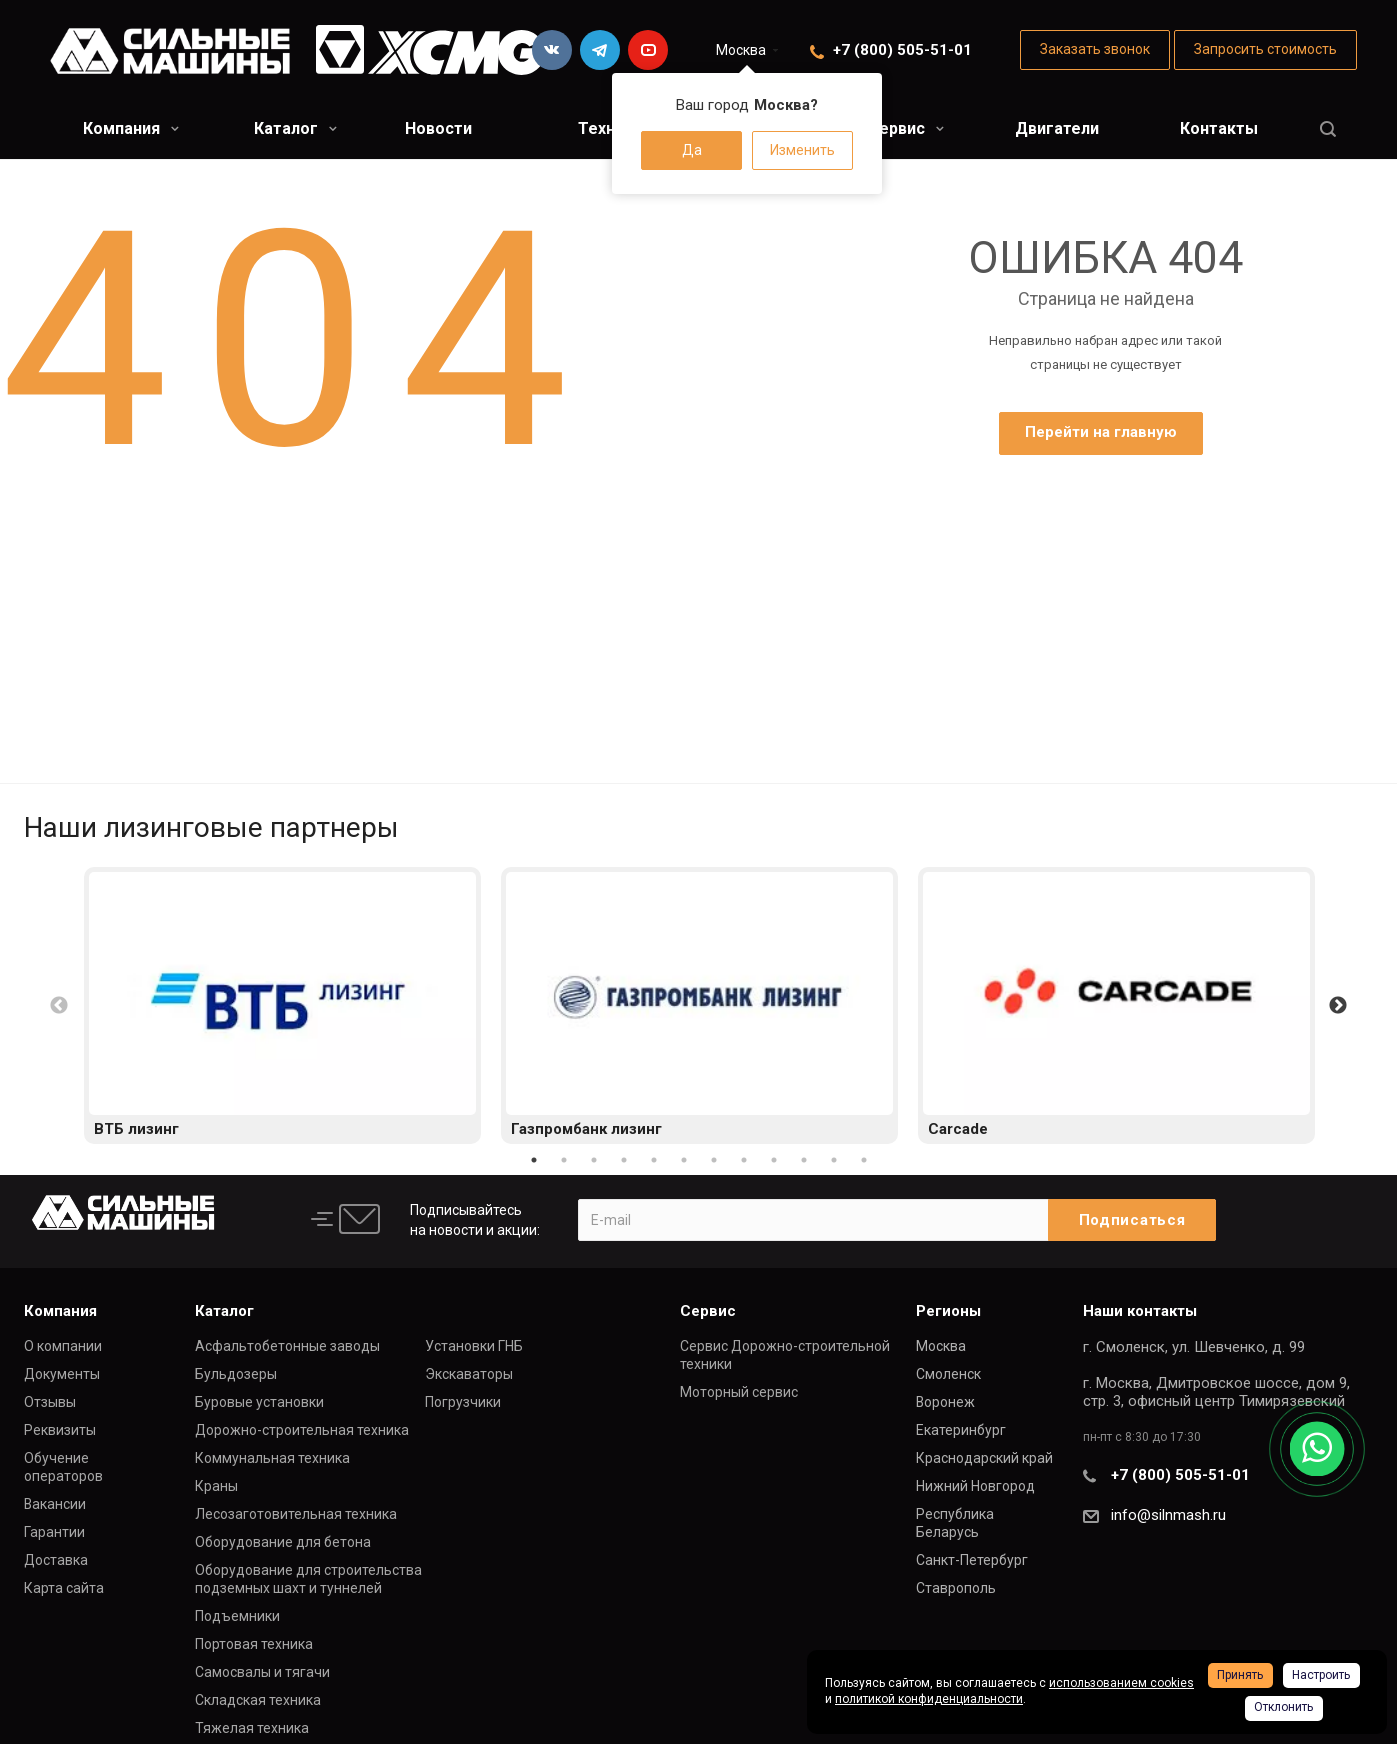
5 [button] (654, 1160)
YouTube (648, 50)
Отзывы (50, 1402)
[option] (282, 1005)
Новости (438, 128)
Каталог (295, 128)
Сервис (906, 128)
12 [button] (864, 1160)
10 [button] (804, 1160)
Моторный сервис (739, 1392)
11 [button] (834, 1160)
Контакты (1219, 128)
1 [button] (534, 1160)
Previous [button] (59, 1006)
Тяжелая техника (252, 1728)
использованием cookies (1121, 1683)
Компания (131, 128)
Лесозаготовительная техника (296, 1514)
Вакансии (55, 1504)
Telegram (600, 50)
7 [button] (714, 1160)
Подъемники (237, 1616)
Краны (216, 1486)
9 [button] (774, 1160)
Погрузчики (463, 1402)
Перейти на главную (1101, 432)
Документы (62, 1374)
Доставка (56, 1560)
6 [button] (684, 1160)
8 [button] (744, 1160)
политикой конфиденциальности (929, 1699)
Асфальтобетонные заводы (287, 1346)
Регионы (948, 1311)
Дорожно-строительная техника (302, 1430)
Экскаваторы (469, 1374)
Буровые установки (259, 1402)
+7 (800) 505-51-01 (902, 50)
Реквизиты (60, 1430)
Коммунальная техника (272, 1458)
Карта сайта (64, 1588)
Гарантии (54, 1532)
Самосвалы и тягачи (262, 1672)
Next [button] (1338, 1006)
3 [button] (594, 1160)
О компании (63, 1346)
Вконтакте (552, 50)
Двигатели (1057, 128)
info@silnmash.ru (1168, 1515)
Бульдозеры (236, 1374)
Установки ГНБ (474, 1346)
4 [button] (624, 1160)
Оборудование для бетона (283, 1542)
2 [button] (564, 1160)
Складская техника (258, 1700)
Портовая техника (254, 1644)
